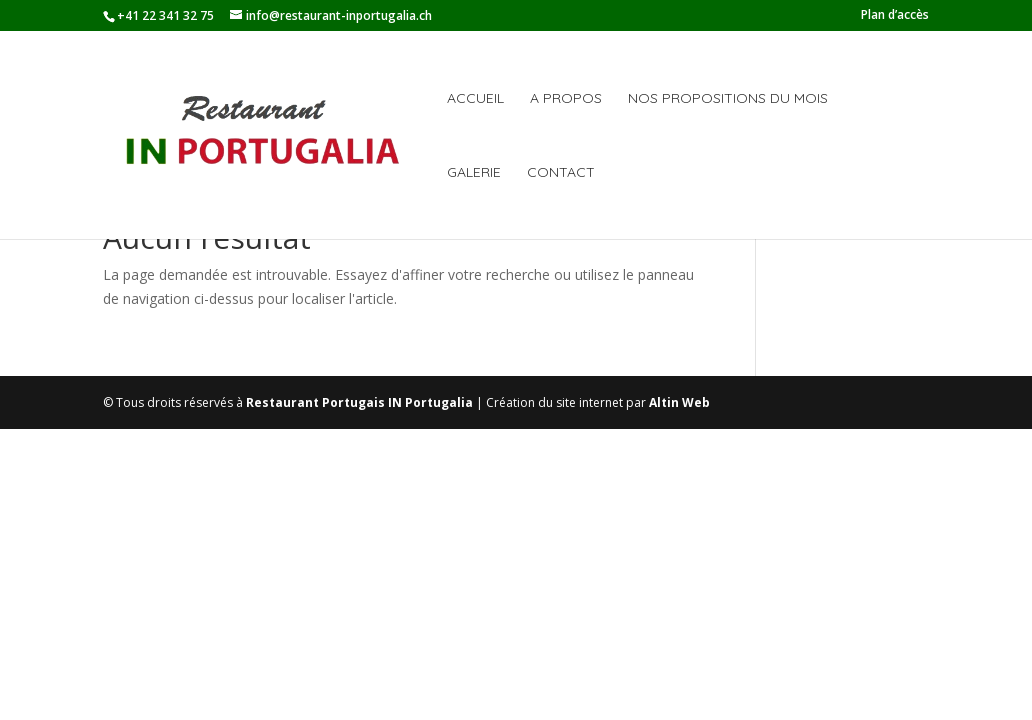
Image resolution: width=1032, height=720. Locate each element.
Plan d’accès (895, 16)
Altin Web (679, 402)
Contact (561, 173)
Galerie (474, 173)
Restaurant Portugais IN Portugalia (359, 402)
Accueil (475, 99)
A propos (566, 99)
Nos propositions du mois (728, 99)
